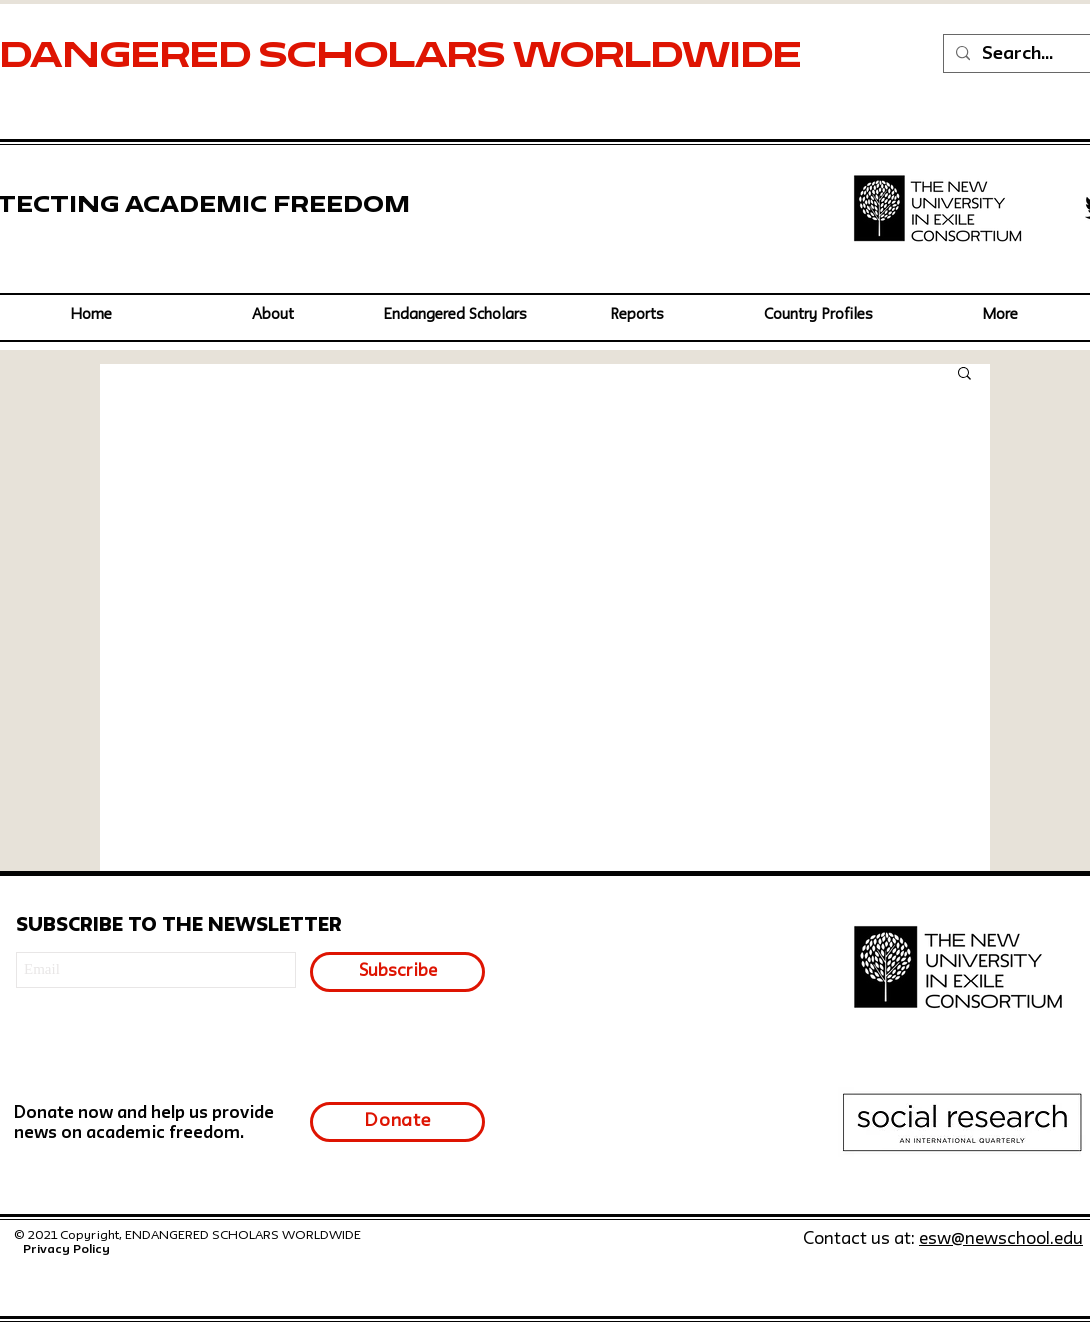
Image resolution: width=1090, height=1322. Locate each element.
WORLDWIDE (661, 58)
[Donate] (397, 1122)
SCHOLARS (386, 58)
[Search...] (1029, 54)
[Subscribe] (397, 972)
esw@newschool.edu (1001, 1239)
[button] (455, 315)
